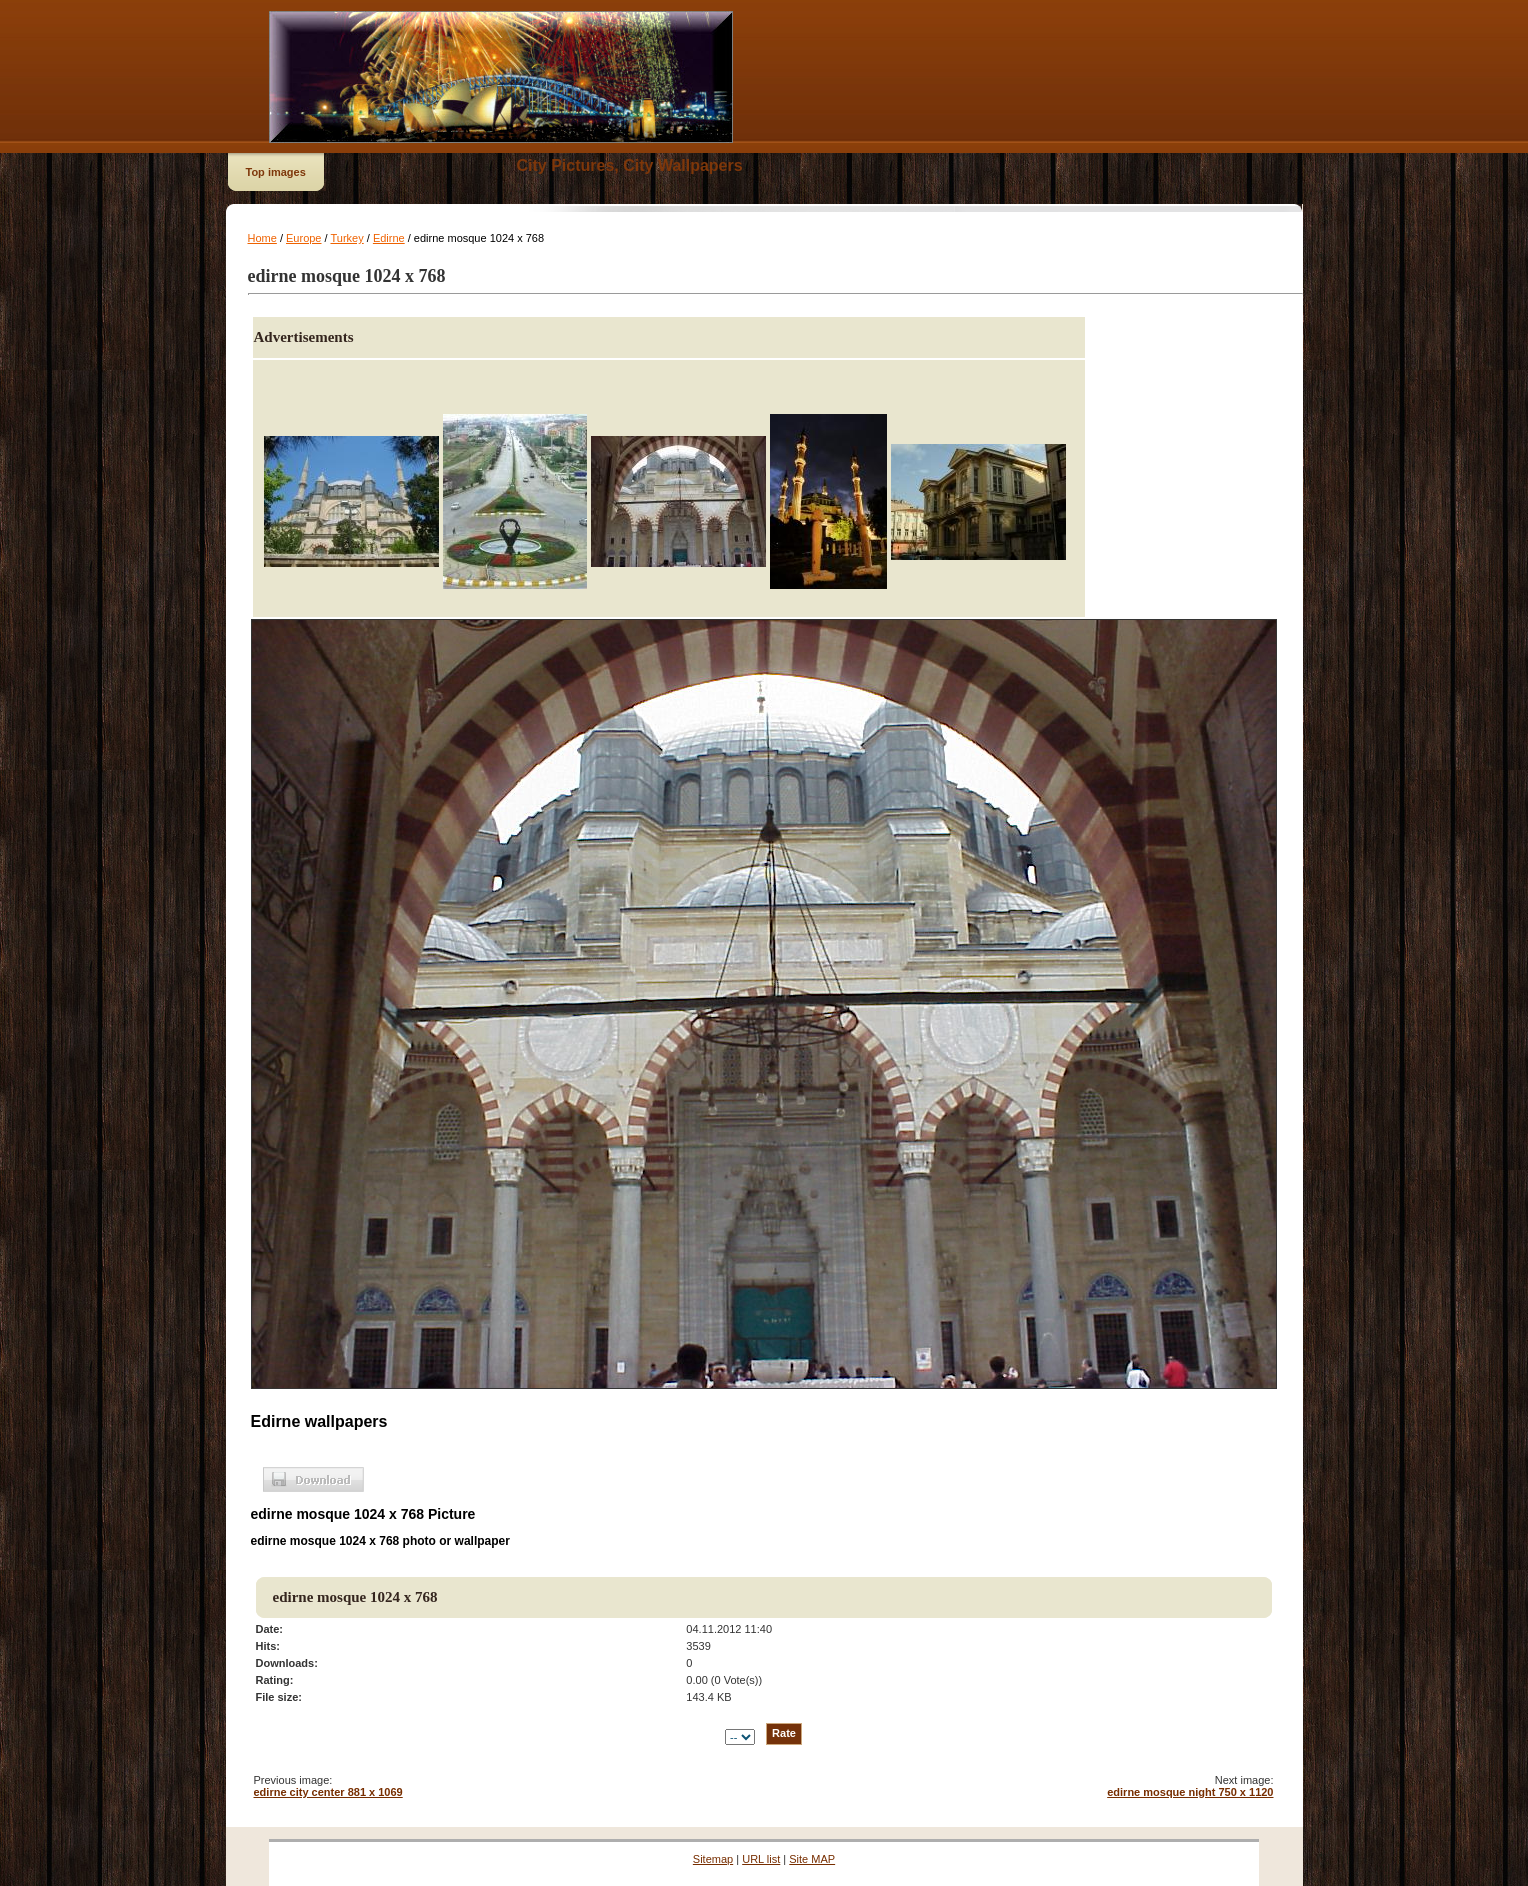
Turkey (346, 238)
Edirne (389, 238)
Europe (303, 238)
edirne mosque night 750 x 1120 (1190, 1792)
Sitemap (713, 1859)
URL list (761, 1859)
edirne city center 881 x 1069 (328, 1792)
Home (262, 238)
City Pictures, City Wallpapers (630, 165)
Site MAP (812, 1859)
